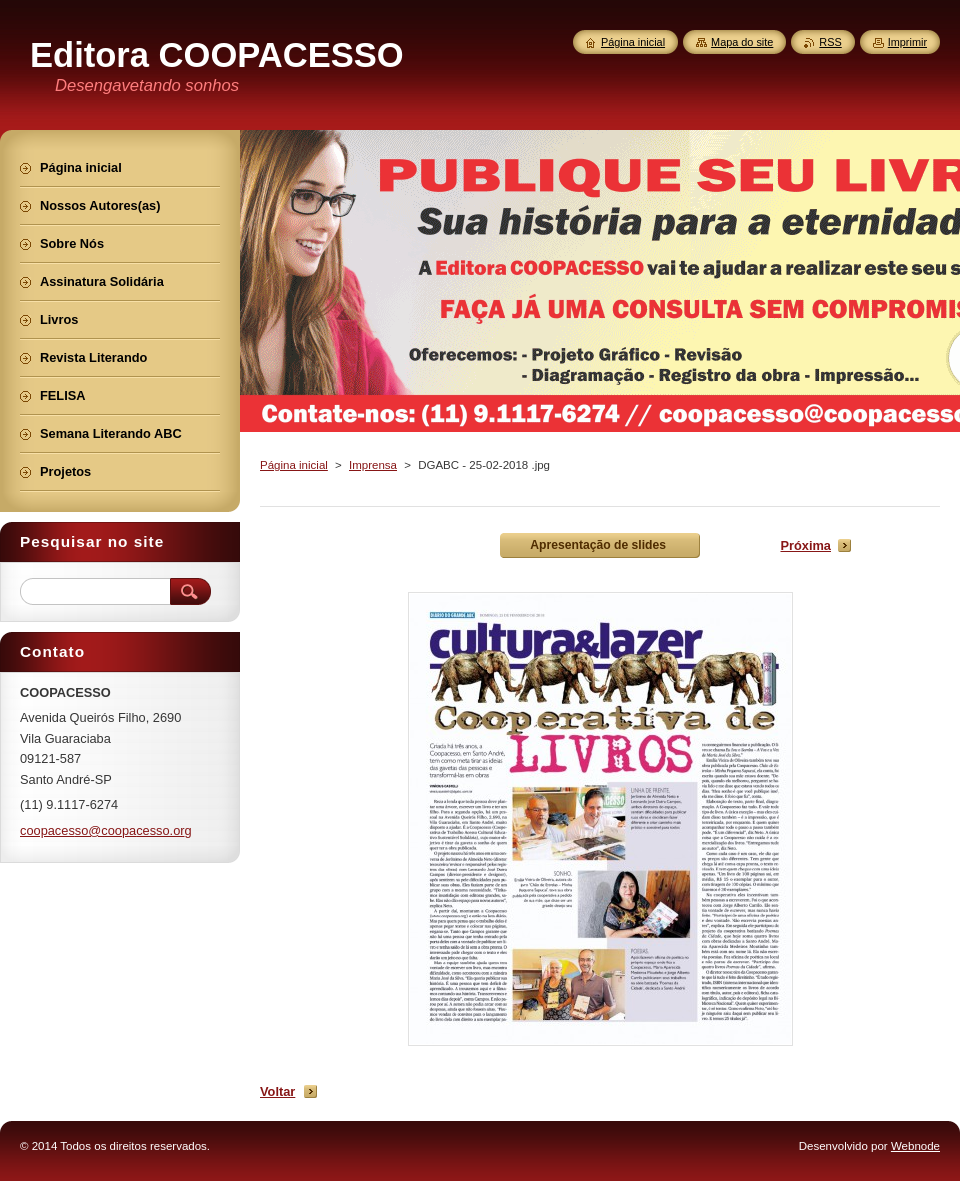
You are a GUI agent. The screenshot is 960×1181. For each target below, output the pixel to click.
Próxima (805, 545)
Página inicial (294, 465)
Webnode (915, 1146)
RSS (830, 42)
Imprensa (373, 465)
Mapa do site (742, 42)
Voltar (277, 1091)
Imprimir (907, 42)
